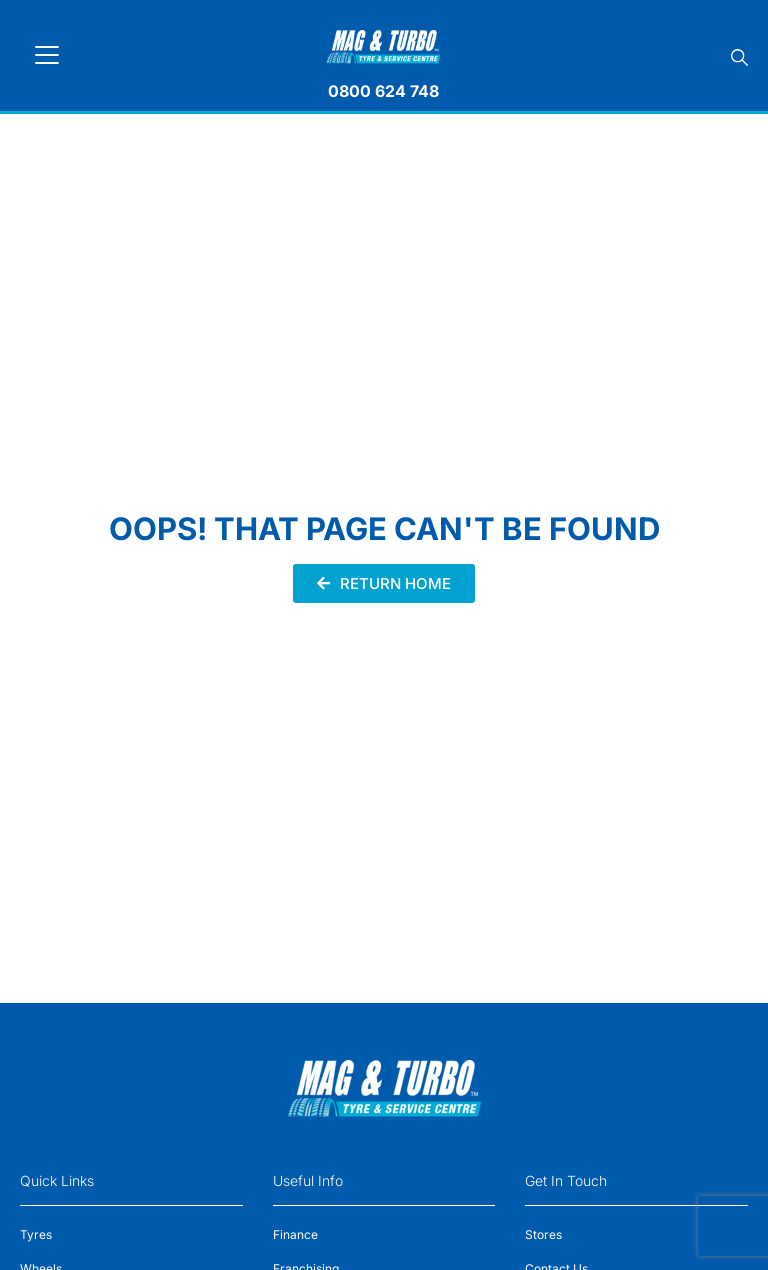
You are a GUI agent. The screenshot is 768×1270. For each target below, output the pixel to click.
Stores (543, 1234)
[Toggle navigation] (47, 55)
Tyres (36, 1234)
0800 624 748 (383, 91)
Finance (295, 1234)
